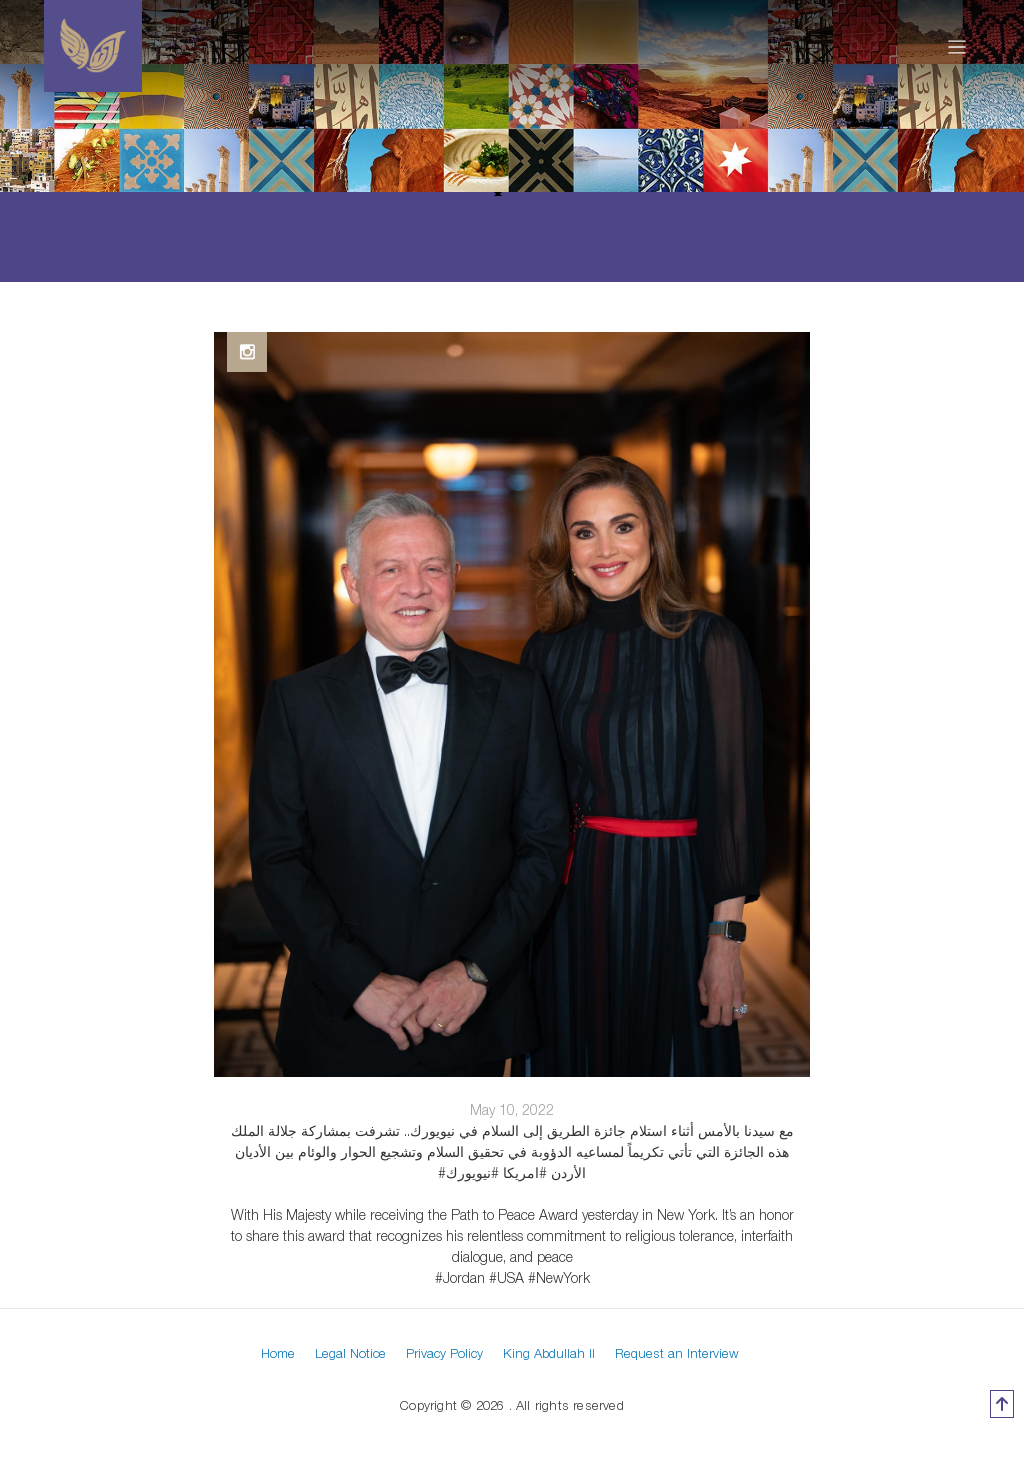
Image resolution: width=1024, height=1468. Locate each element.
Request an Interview (677, 1353)
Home (278, 1353)
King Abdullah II (549, 1353)
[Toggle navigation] (957, 46)
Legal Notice (350, 1353)
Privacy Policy (444, 1353)
